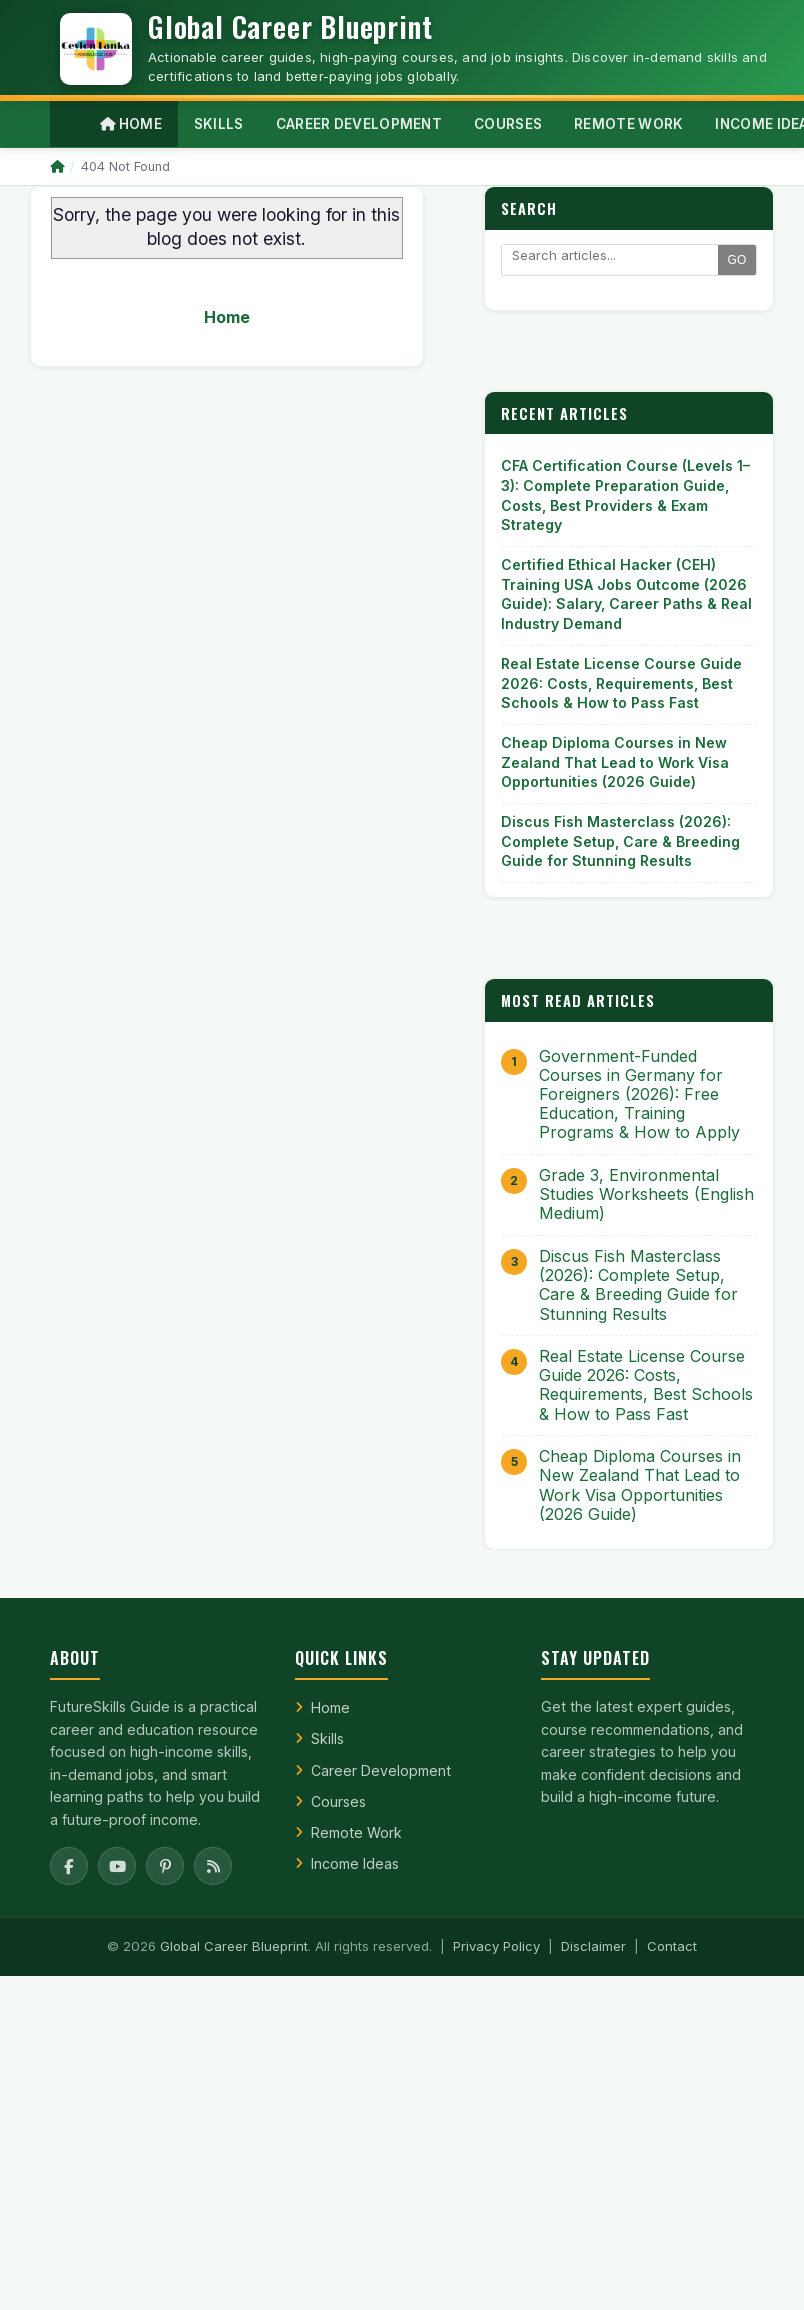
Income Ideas (355, 1863)
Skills (327, 1738)
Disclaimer (593, 1946)
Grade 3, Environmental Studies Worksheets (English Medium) (646, 1194)
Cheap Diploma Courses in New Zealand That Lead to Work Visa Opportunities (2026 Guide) (615, 762)
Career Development (381, 1770)
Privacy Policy (496, 1946)
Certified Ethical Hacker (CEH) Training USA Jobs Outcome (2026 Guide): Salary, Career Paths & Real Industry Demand (626, 594)
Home (131, 124)
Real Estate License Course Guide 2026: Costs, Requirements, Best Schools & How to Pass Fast (621, 683)
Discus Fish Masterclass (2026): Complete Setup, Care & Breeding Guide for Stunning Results (620, 841)
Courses (338, 1801)
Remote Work (356, 1832)
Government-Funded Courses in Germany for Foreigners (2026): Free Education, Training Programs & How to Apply (639, 1095)
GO (737, 260)
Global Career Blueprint (234, 1946)
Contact (672, 1946)
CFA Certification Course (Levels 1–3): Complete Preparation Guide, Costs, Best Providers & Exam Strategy (625, 495)
